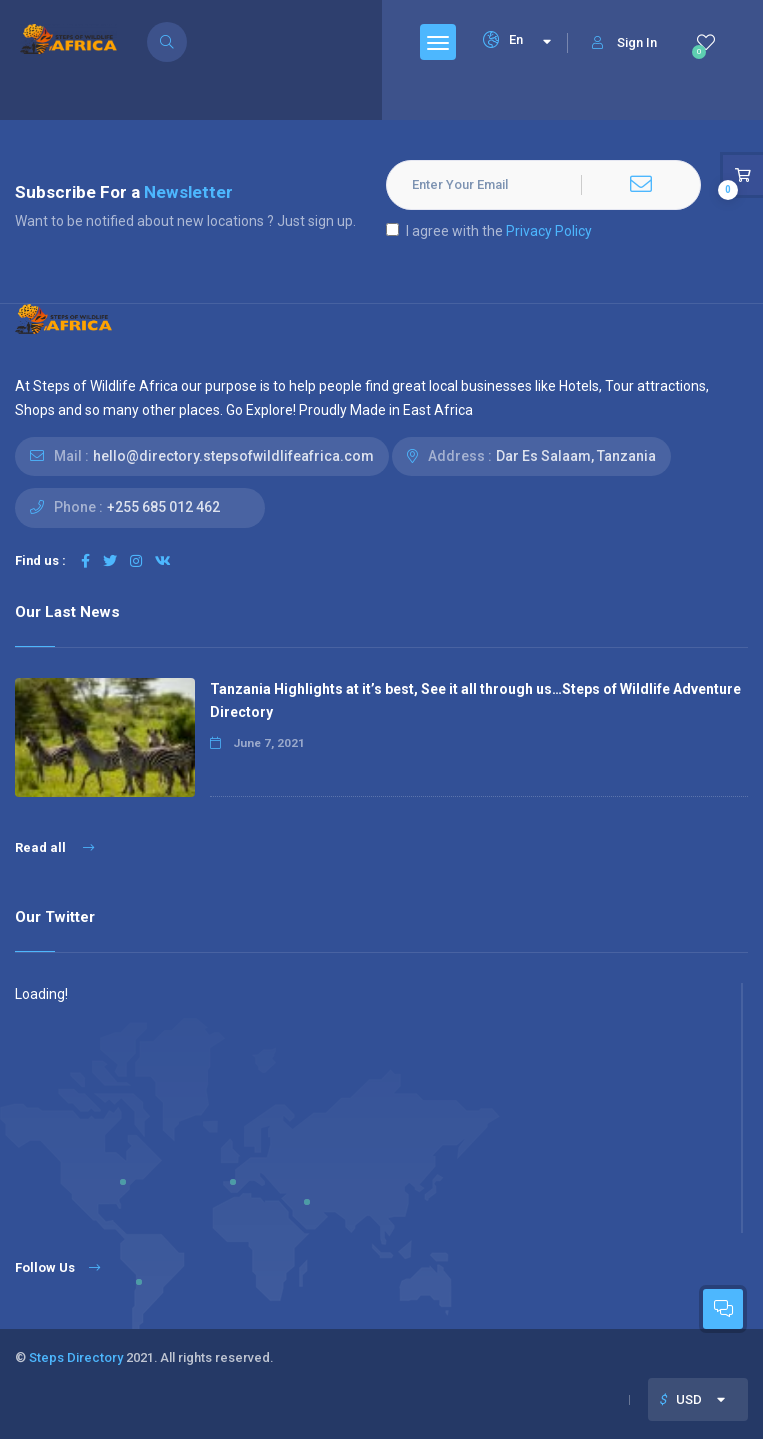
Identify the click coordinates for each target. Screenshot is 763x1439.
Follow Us (57, 1267)
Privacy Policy (549, 231)
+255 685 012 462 (163, 507)
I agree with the (489, 231)
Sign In (624, 42)
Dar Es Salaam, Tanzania (576, 456)
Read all (54, 847)
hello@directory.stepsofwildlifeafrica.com (233, 456)
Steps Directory (76, 1357)
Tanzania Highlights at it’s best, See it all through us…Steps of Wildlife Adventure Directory (475, 700)
